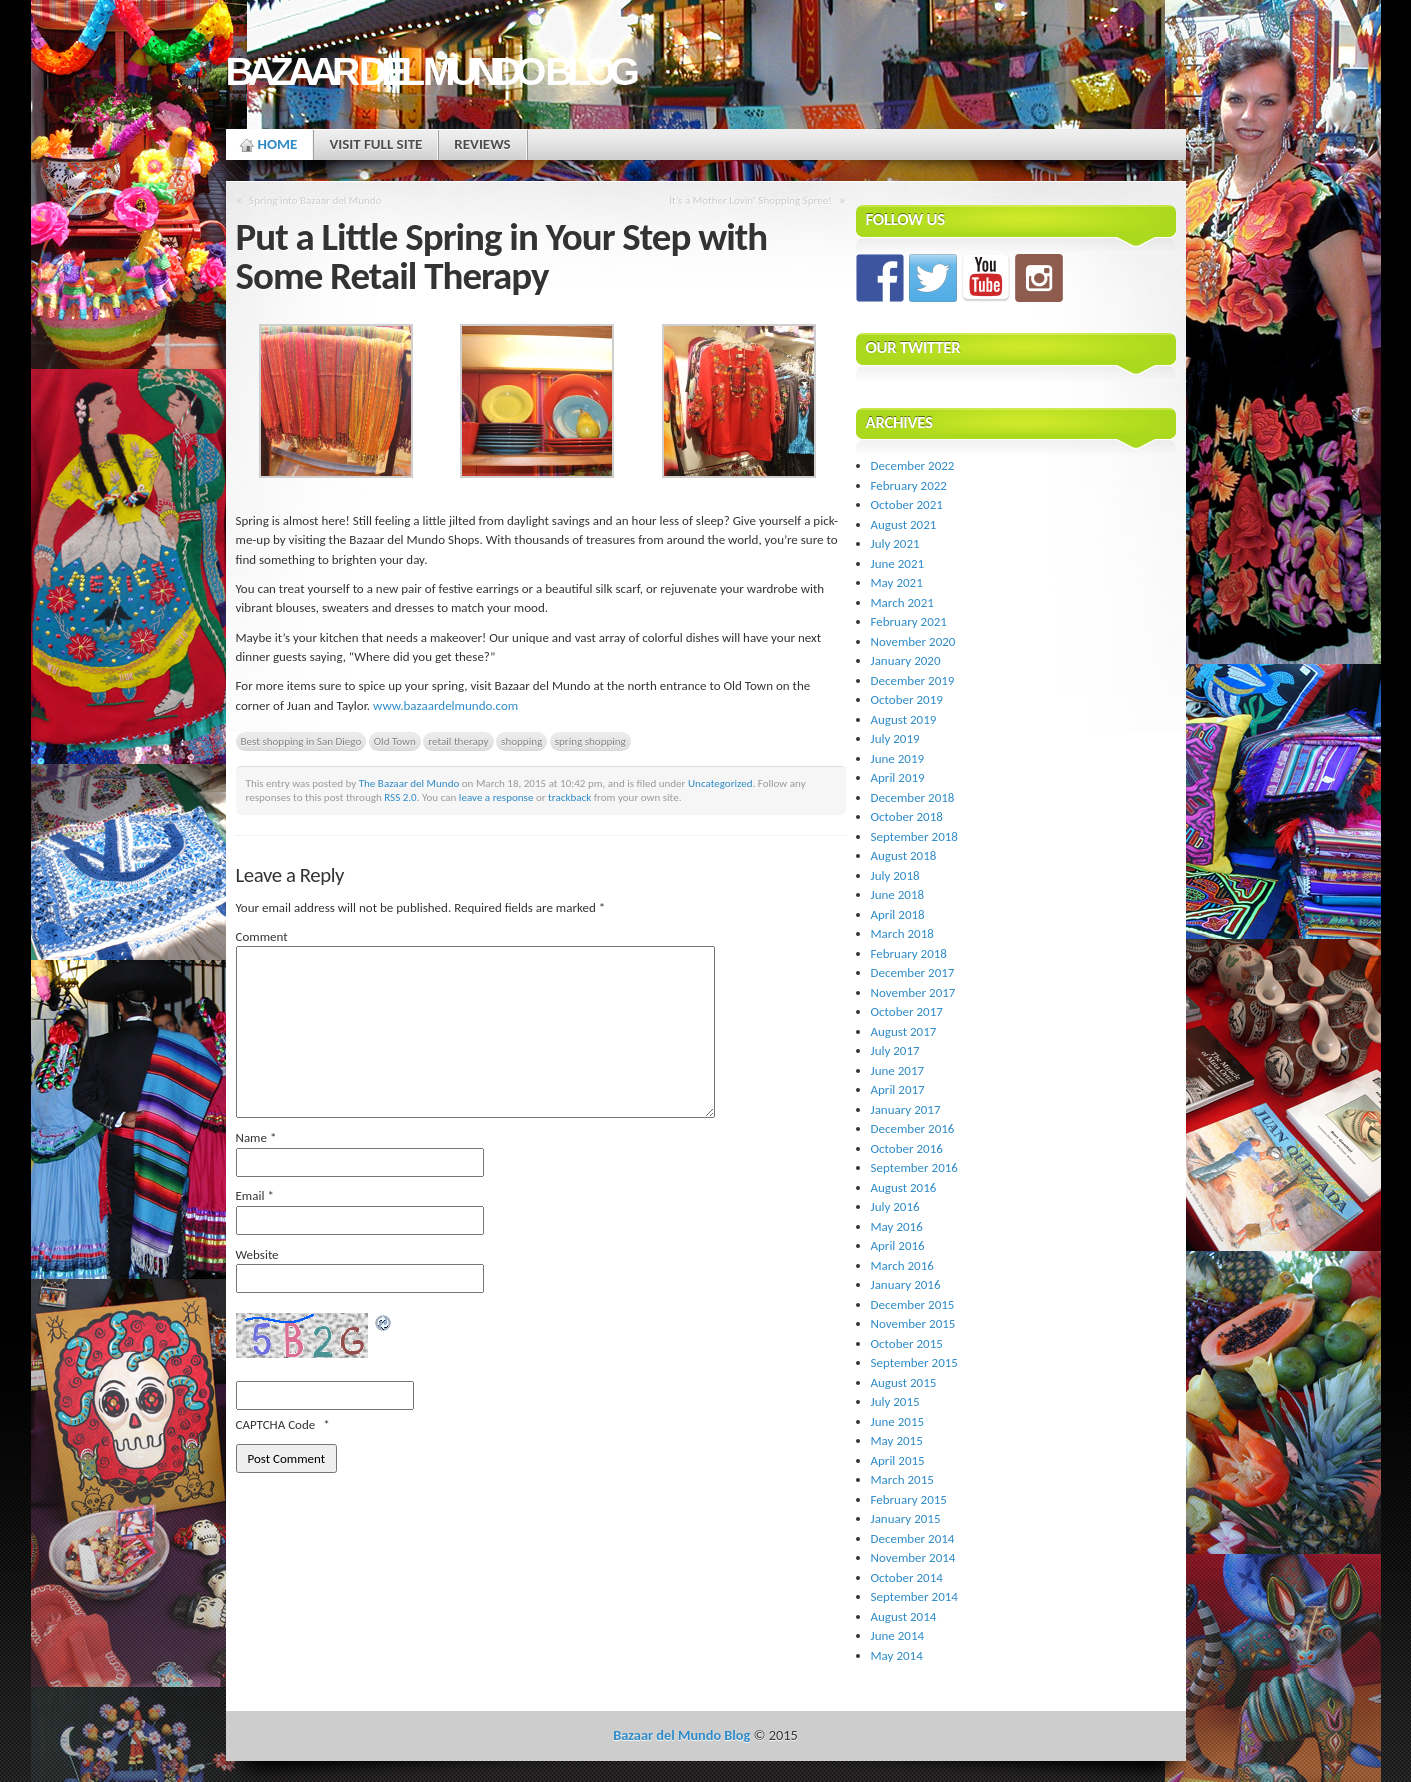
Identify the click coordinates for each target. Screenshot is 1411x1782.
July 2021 (895, 543)
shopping (521, 741)
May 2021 (897, 582)
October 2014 (907, 1577)
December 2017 (913, 972)
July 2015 (895, 1401)
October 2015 (907, 1343)
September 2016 (914, 1167)
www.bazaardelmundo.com (445, 705)
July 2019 (895, 738)
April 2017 (898, 1089)
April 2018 (898, 914)
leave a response (496, 797)
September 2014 (914, 1596)
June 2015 (898, 1421)
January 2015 (906, 1518)
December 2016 (913, 1128)
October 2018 (907, 816)
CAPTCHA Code (276, 1424)
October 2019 (907, 699)
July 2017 (895, 1050)
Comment (262, 936)
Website (257, 1254)
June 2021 (898, 563)
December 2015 (913, 1304)
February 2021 (909, 621)
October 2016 (907, 1148)
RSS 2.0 (400, 797)
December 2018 (913, 797)
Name (256, 1137)
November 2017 (913, 992)
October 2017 (907, 1011)
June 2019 (898, 758)
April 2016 (898, 1245)
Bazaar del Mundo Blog (430, 71)
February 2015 (909, 1499)
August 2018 (904, 855)
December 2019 (913, 680)
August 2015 (904, 1382)
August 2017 (904, 1031)
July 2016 (895, 1206)
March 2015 (902, 1479)
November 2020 (913, 641)
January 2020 (906, 660)
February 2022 (909, 485)
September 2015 (914, 1362)
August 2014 (904, 1616)
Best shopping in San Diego (301, 741)
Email (255, 1195)
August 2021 (904, 524)
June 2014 (898, 1635)
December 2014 (913, 1538)
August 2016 (904, 1187)
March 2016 (902, 1265)
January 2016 (906, 1284)
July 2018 (895, 875)
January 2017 (906, 1109)
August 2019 (904, 719)
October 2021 (907, 504)
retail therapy (458, 741)
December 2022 (913, 465)
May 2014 (897, 1655)
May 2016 (897, 1226)
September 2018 (914, 836)
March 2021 (902, 602)
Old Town (395, 741)
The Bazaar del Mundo (409, 783)
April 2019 (898, 777)
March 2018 (902, 933)
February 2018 (909, 953)
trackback (569, 797)
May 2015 (897, 1440)
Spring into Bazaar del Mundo (315, 200)
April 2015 (898, 1460)
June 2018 (898, 894)
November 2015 (913, 1323)
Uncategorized (720, 783)
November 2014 (913, 1557)
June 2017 (898, 1070)
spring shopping (590, 741)
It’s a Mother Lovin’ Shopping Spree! (750, 200)
